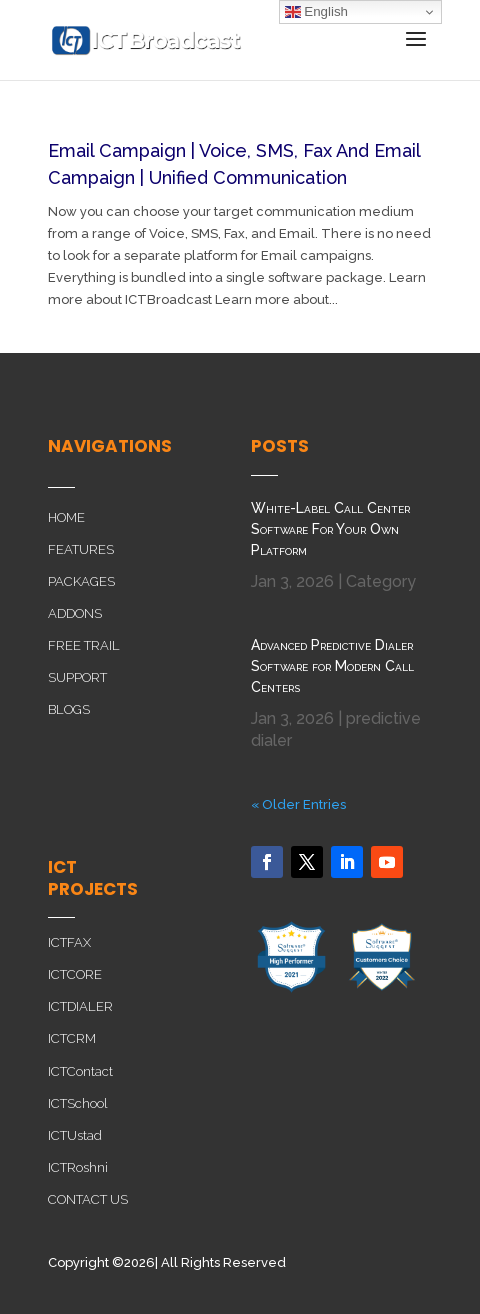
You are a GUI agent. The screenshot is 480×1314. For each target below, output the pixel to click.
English (316, 12)
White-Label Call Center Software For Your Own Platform (330, 529)
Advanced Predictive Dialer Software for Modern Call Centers (332, 666)
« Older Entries (298, 804)
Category (381, 581)
